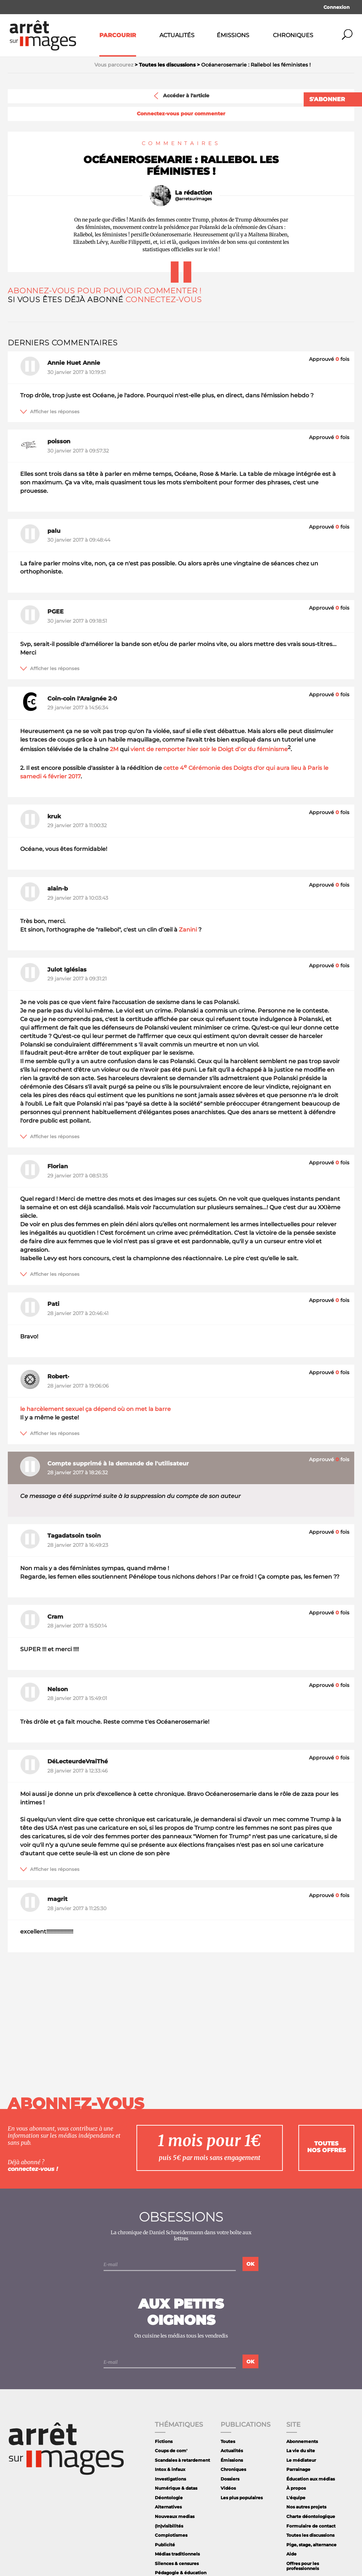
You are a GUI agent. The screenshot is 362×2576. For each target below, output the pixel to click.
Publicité (165, 2544)
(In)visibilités (169, 2526)
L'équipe (295, 2497)
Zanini (188, 929)
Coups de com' (171, 2450)
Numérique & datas (176, 2488)
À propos (296, 2488)
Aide (291, 2554)
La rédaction (193, 193)
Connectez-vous (163, 299)
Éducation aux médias (310, 2479)
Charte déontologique (310, 2516)
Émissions (233, 35)
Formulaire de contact (310, 2526)
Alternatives (168, 2506)
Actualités (176, 35)
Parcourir (117, 35)
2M (114, 749)
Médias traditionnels (177, 2554)
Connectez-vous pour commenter (181, 114)
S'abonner (327, 99)
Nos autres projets (306, 2506)
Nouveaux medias (174, 2516)
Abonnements (302, 2441)
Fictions (164, 2441)
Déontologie (169, 2497)
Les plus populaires (242, 2497)
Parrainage (298, 2469)
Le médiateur (301, 2460)
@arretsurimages (193, 198)
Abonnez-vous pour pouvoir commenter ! (105, 290)
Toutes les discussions (310, 2535)
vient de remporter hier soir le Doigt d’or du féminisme (209, 749)
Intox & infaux (170, 2469)
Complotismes (171, 2535)
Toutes (228, 2441)
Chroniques (293, 35)
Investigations (170, 2479)
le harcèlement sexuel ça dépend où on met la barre (95, 1409)
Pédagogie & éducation (180, 2572)
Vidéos (228, 2488)
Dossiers (230, 2479)
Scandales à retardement (182, 2460)
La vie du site (300, 2450)
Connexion (336, 7)
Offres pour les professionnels (302, 2566)
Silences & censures (177, 2563)
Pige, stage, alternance (311, 2544)
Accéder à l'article (181, 95)
